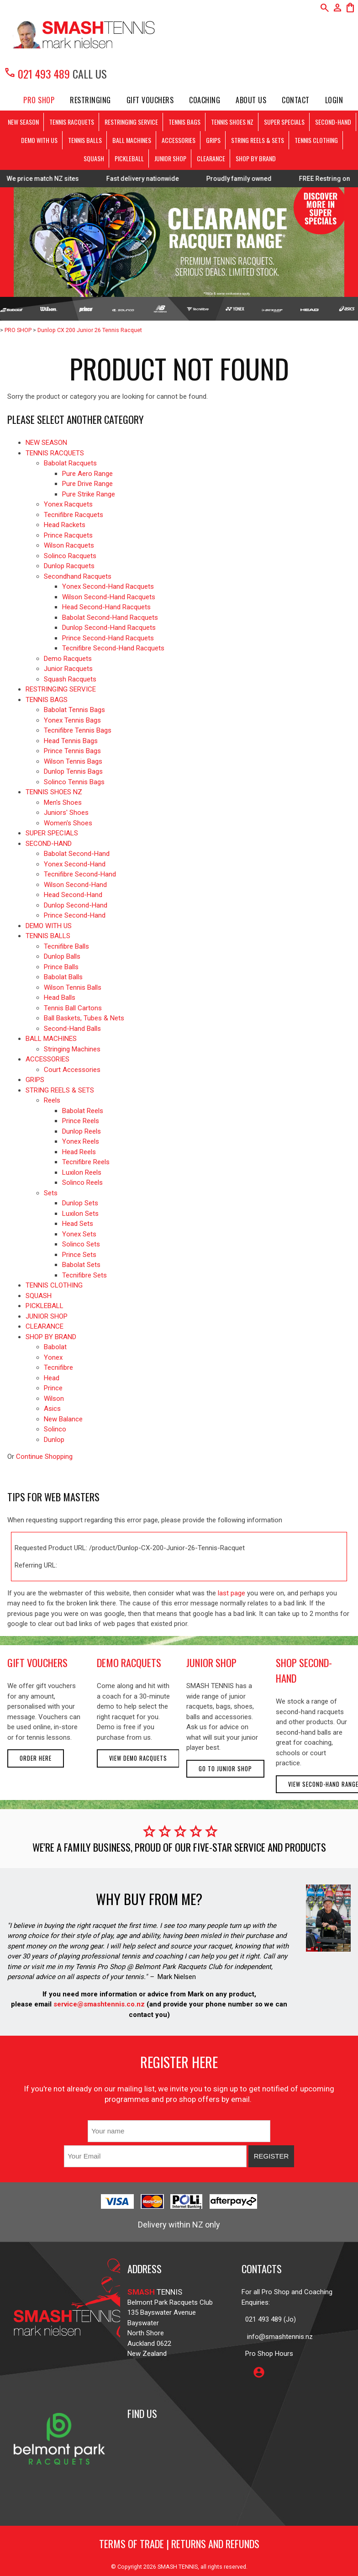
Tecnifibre (58, 1367)
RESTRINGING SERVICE (131, 122)
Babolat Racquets (70, 463)
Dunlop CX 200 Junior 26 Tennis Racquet (89, 330)
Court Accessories (72, 1070)
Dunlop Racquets (69, 566)
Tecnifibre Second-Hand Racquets (113, 648)
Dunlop (54, 1440)
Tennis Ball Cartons (73, 1008)
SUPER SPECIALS (284, 122)
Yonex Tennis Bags (72, 720)
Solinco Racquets (70, 556)
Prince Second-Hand (74, 915)
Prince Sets (79, 1255)
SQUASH (94, 158)
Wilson (54, 1398)
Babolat (55, 1347)
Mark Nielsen (177, 1977)
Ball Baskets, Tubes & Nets (84, 1018)
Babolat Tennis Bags (74, 710)
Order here (36, 1758)
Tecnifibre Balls (66, 946)
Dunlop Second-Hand (75, 905)
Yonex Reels (80, 1141)
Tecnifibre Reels (86, 1162)
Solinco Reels (82, 1182)
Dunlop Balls (62, 956)
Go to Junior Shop (225, 1768)
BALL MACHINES (131, 140)
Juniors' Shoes (66, 812)
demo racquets (129, 1662)
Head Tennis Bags (71, 741)
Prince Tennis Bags (72, 751)
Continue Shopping (44, 1456)
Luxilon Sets (80, 1213)
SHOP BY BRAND (256, 158)
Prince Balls (61, 967)
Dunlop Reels (81, 1131)
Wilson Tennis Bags (73, 761)
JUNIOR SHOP (170, 158)
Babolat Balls (63, 977)
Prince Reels (80, 1121)
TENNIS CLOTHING (316, 140)
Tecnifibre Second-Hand (80, 874)
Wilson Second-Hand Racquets (108, 597)
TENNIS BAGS (184, 122)
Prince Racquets (68, 535)
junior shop (211, 1662)
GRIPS (213, 140)
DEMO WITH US (39, 140)
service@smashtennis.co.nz (98, 2004)
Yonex (53, 1357)
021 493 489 (37, 73)
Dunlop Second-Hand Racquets (109, 627)
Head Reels (79, 1152)
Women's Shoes (68, 823)
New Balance (63, 1419)
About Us (251, 100)
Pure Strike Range (88, 494)
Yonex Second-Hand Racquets (108, 586)
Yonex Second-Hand (74, 864)
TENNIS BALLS (85, 140)
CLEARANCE (211, 158)
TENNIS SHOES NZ (232, 122)
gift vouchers (37, 1662)
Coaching (204, 100)
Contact (296, 100)
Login (334, 100)
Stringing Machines (72, 1049)
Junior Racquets (68, 669)
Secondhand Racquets (77, 576)
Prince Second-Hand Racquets (108, 638)
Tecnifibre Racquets (73, 515)
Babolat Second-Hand (77, 854)
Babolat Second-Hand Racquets (110, 617)
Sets (51, 1193)
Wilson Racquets (69, 545)
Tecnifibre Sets (84, 1275)
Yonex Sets (79, 1234)
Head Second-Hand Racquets (106, 607)
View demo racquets (138, 1758)
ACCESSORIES (178, 140)
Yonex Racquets (68, 504)
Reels (52, 1100)
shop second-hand (304, 1670)
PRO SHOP (38, 100)
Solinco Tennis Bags (74, 782)
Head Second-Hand (73, 895)
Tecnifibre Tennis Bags (77, 730)
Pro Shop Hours (267, 2353)
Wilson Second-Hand (75, 885)
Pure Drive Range (87, 484)
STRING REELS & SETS (257, 140)
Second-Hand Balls (72, 1028)
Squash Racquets (70, 679)
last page (231, 1593)
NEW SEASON (23, 122)
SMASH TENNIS (178, 2566)
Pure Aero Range (87, 474)
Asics (52, 1408)
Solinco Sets (81, 1244)
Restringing (90, 100)
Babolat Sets (81, 1265)
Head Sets (77, 1223)
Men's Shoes (63, 802)
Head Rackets (64, 525)
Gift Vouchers (150, 100)
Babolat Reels (82, 1111)
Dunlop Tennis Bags (73, 771)
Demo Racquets (68, 659)
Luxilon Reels (81, 1172)
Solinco (55, 1429)
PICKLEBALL (129, 158)
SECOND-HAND (333, 122)
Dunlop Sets (80, 1203)
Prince (53, 1388)
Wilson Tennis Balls (72, 987)
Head (51, 1378)
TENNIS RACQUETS (71, 122)
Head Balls (59, 997)
